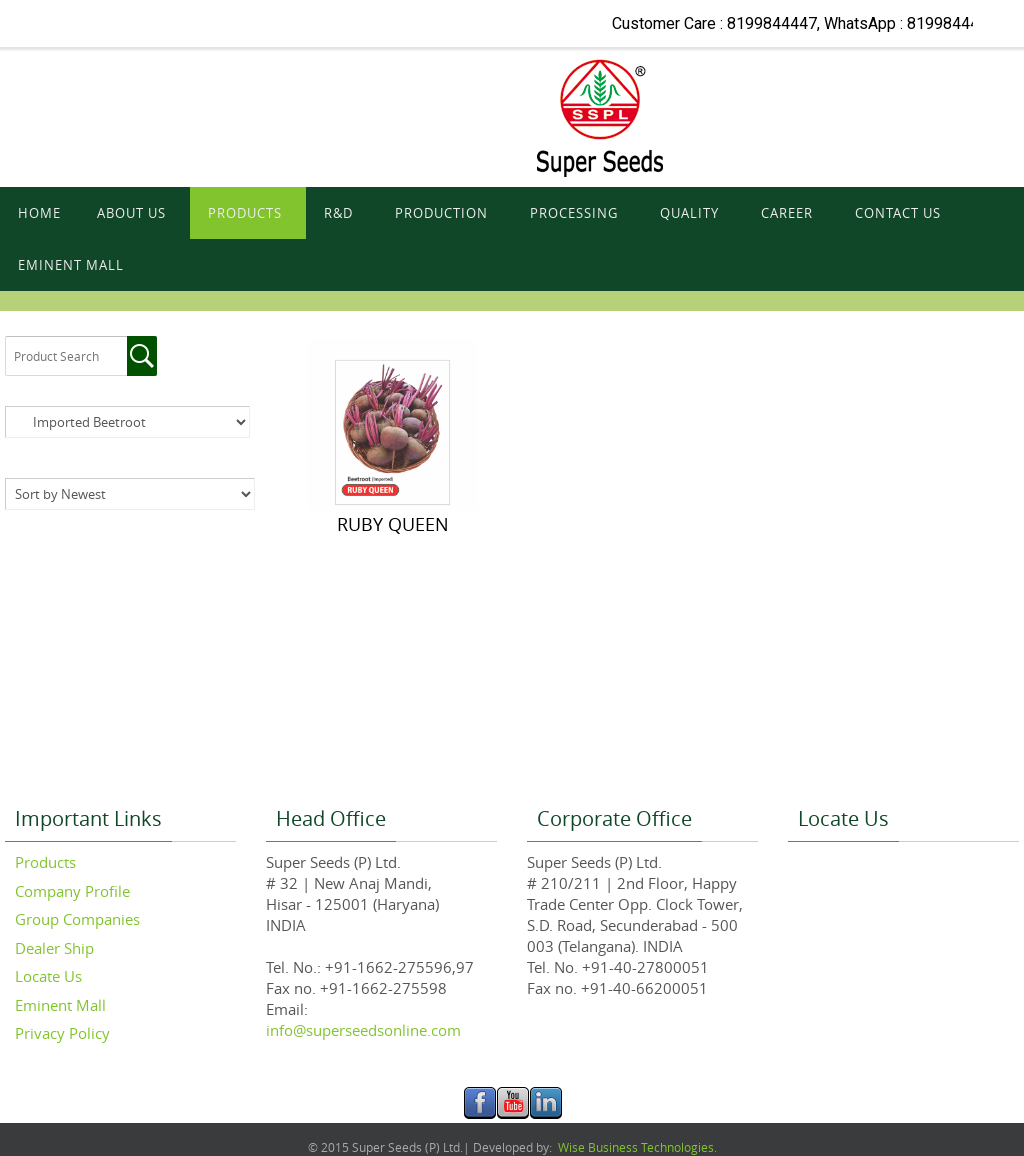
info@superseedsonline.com (363, 1030)
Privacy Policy (62, 1033)
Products (45, 862)
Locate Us (48, 976)
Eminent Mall (60, 1005)
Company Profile (72, 891)
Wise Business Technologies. (636, 1147)
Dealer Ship (54, 948)
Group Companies (77, 919)
